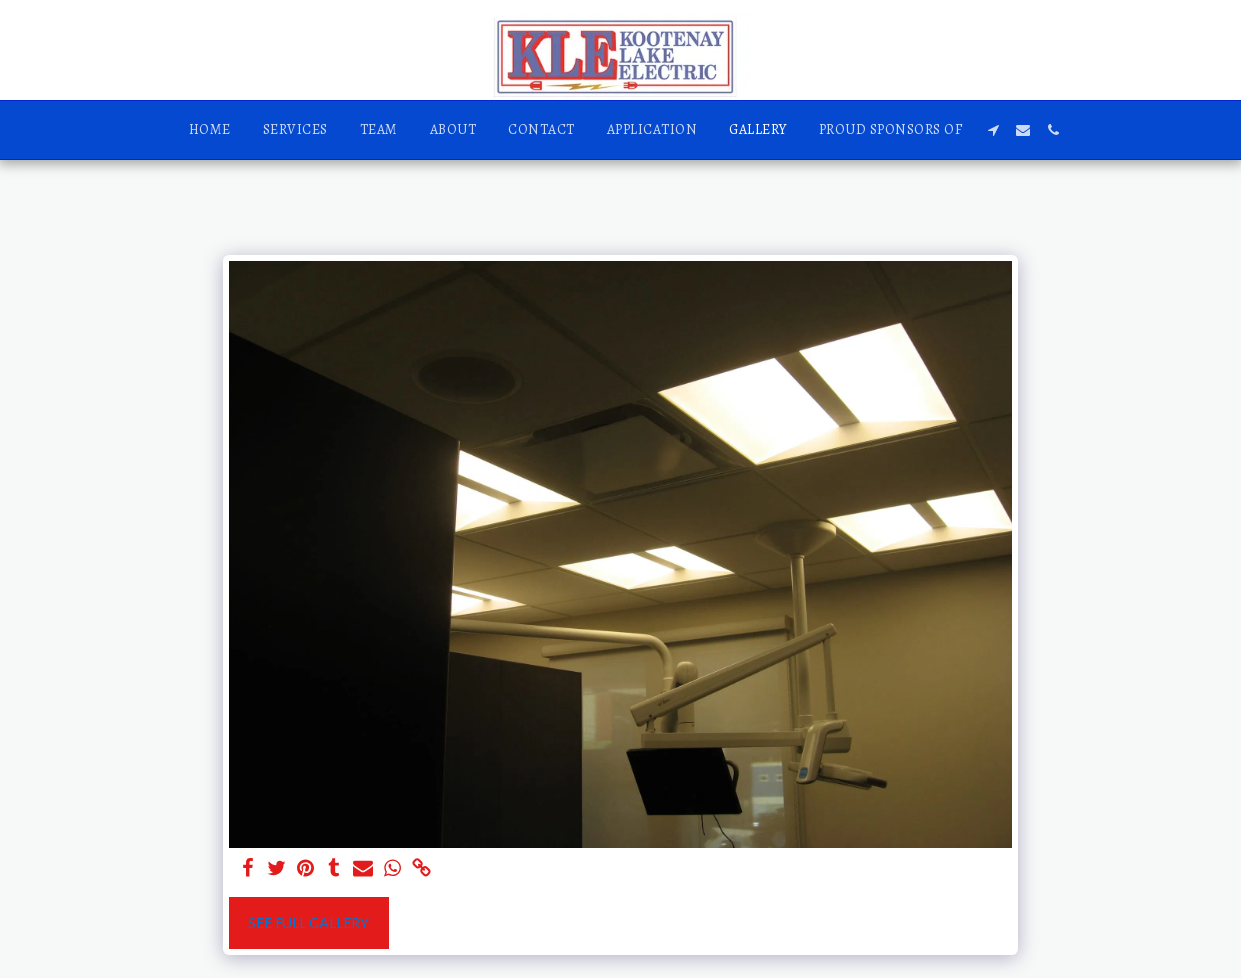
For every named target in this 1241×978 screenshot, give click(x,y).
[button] (993, 130)
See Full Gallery (308, 923)
